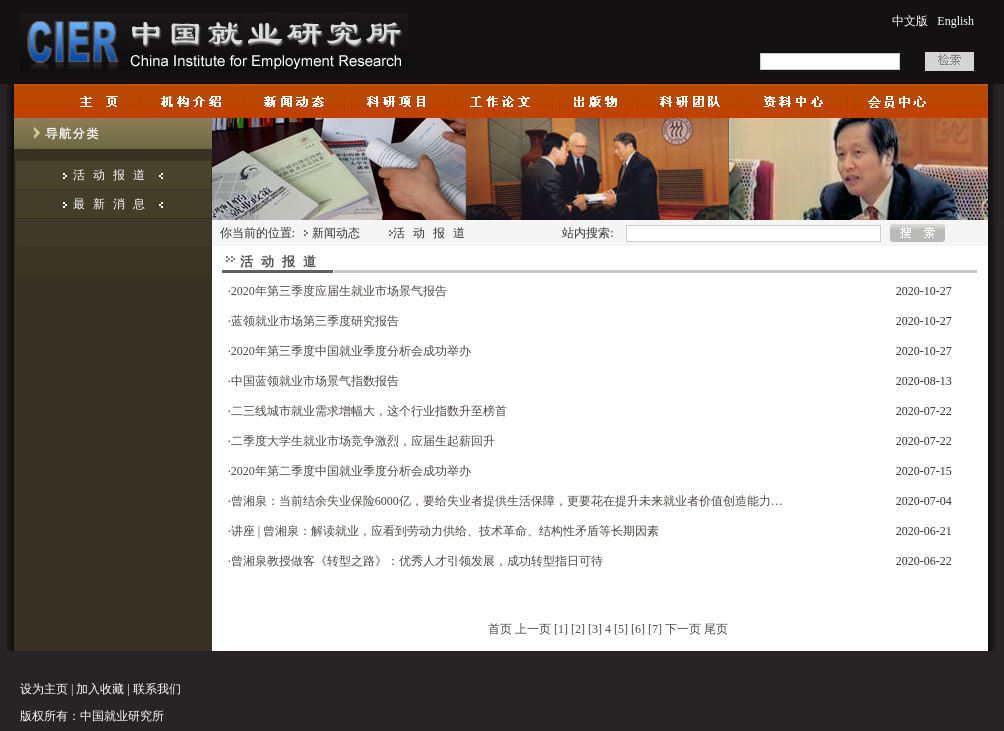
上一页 (533, 629)
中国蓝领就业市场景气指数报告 (315, 381)
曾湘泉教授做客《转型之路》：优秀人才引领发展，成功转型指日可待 (417, 561)
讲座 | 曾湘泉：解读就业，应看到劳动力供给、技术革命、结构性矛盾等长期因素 (445, 531)
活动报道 (113, 175)
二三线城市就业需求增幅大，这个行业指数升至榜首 (369, 411)
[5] (621, 629)
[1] (561, 629)
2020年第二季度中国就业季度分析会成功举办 (351, 471)
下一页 (683, 629)
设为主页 (44, 689)
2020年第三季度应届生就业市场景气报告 (339, 291)
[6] (638, 629)
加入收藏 (100, 689)
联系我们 (157, 689)
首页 (500, 629)
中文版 (910, 21)
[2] (578, 629)
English (955, 21)
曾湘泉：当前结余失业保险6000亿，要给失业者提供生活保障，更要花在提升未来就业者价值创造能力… (507, 501)
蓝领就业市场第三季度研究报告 (315, 321)
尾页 (716, 629)
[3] (595, 629)
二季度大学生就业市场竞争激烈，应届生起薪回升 (363, 441)
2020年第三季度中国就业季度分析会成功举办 (351, 351)
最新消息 (113, 204)
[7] (655, 629)
